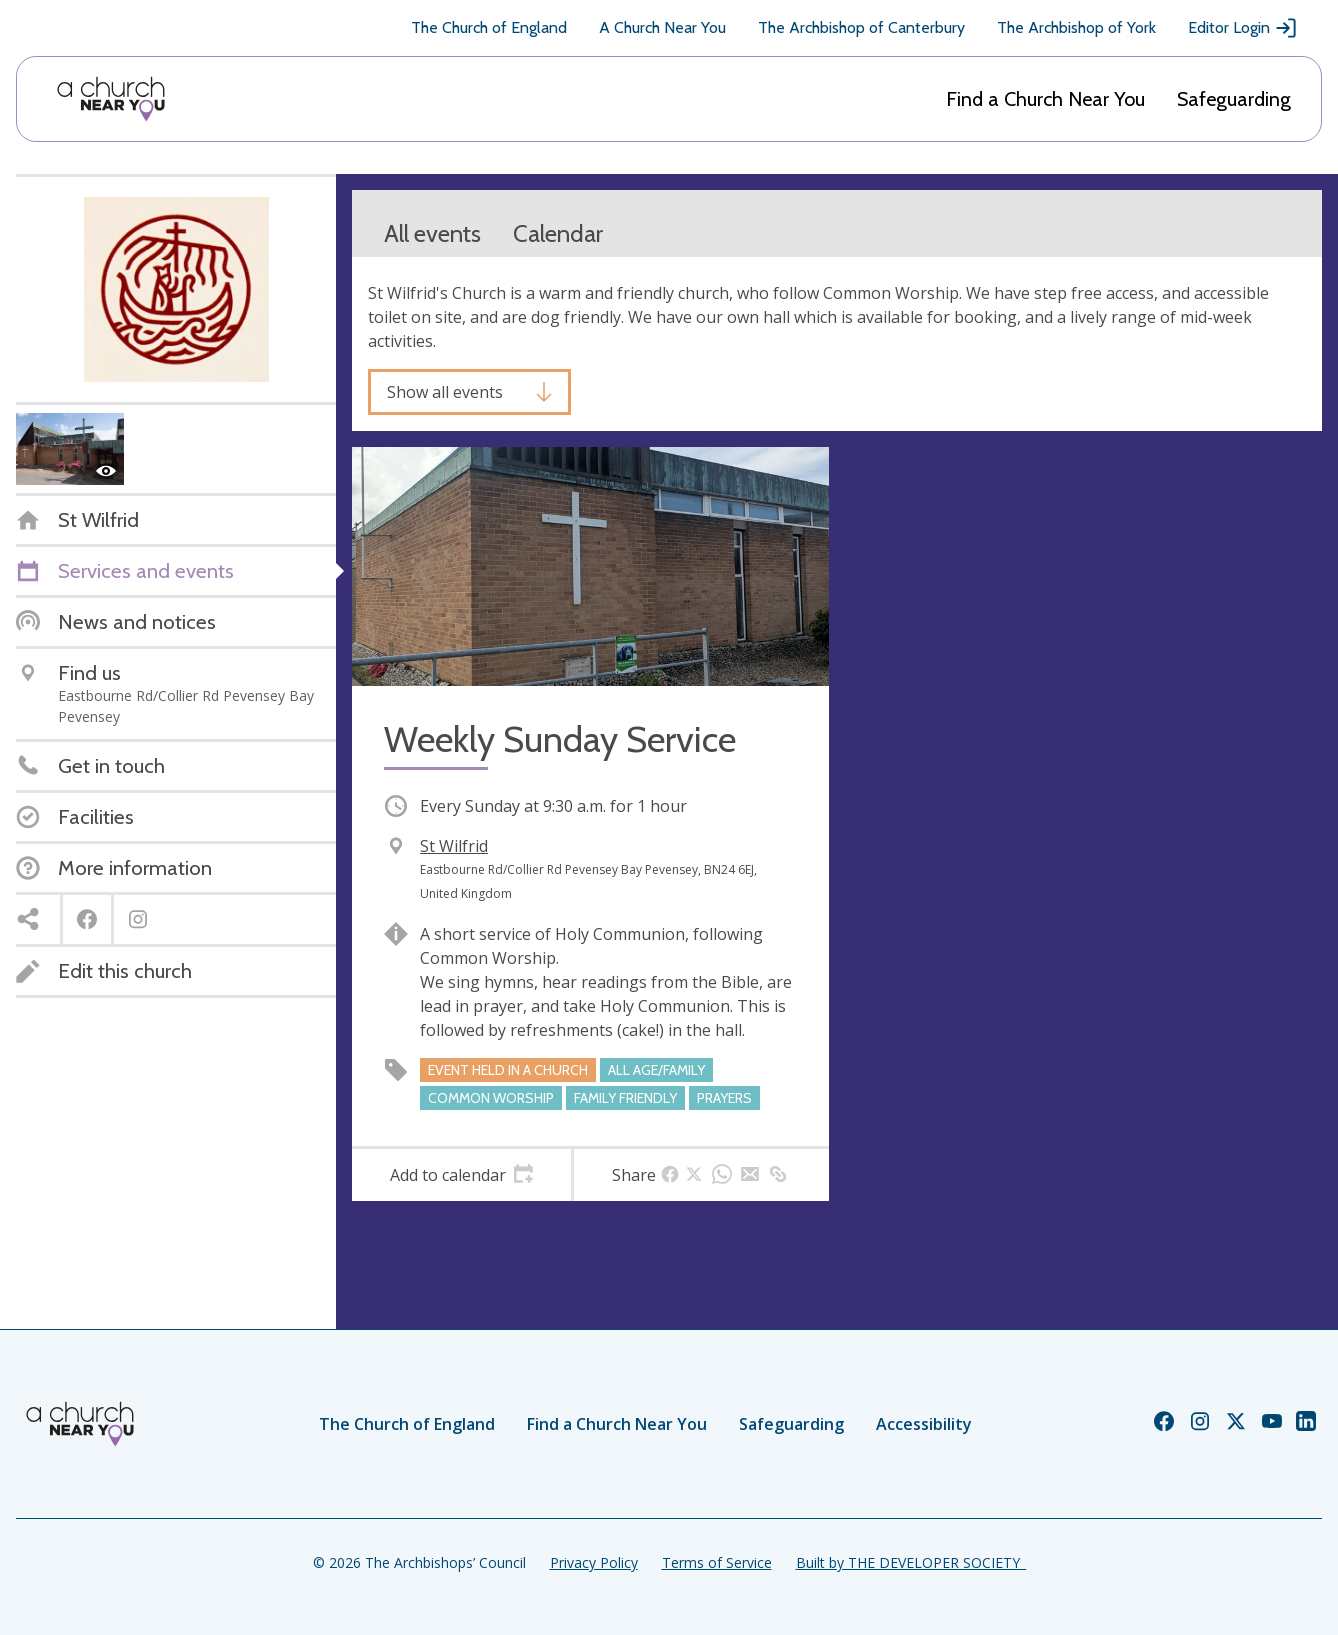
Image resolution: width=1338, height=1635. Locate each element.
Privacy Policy (594, 1562)
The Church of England (489, 27)
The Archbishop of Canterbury (861, 27)
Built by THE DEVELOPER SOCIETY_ (911, 1562)
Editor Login (1243, 28)
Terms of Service (717, 1562)
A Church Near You (662, 27)
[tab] (461, 1175)
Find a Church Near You (1045, 99)
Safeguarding (1234, 99)
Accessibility (924, 1424)
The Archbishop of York (1076, 27)
